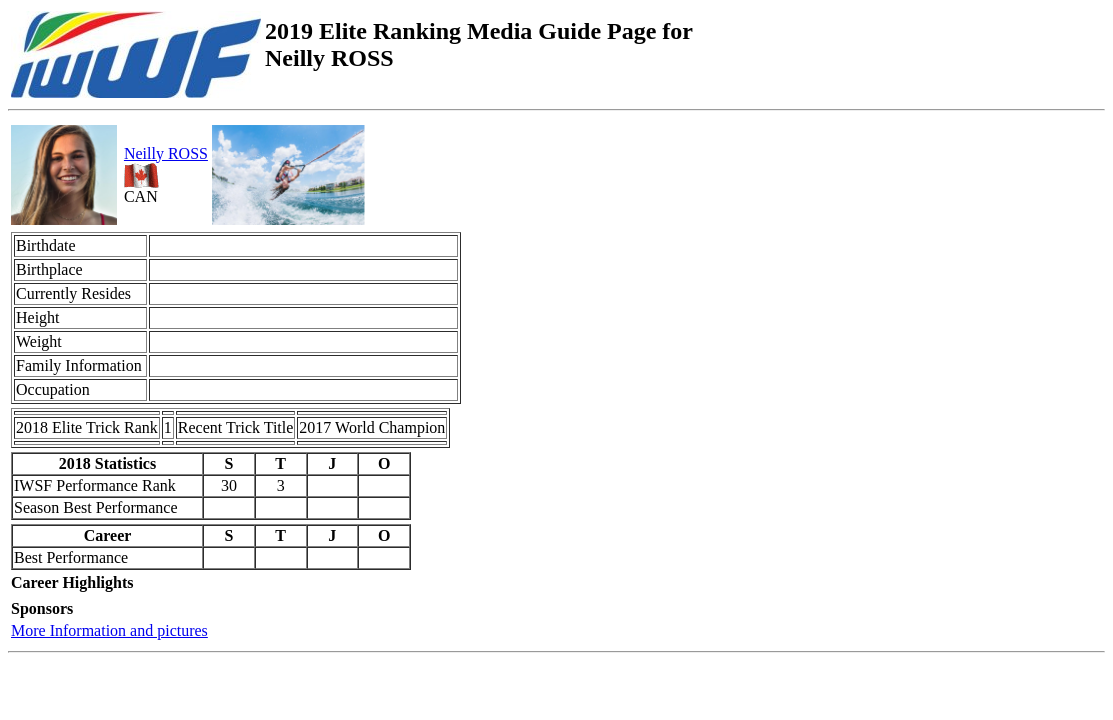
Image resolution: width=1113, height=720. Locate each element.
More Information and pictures (109, 630)
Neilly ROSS (166, 153)
